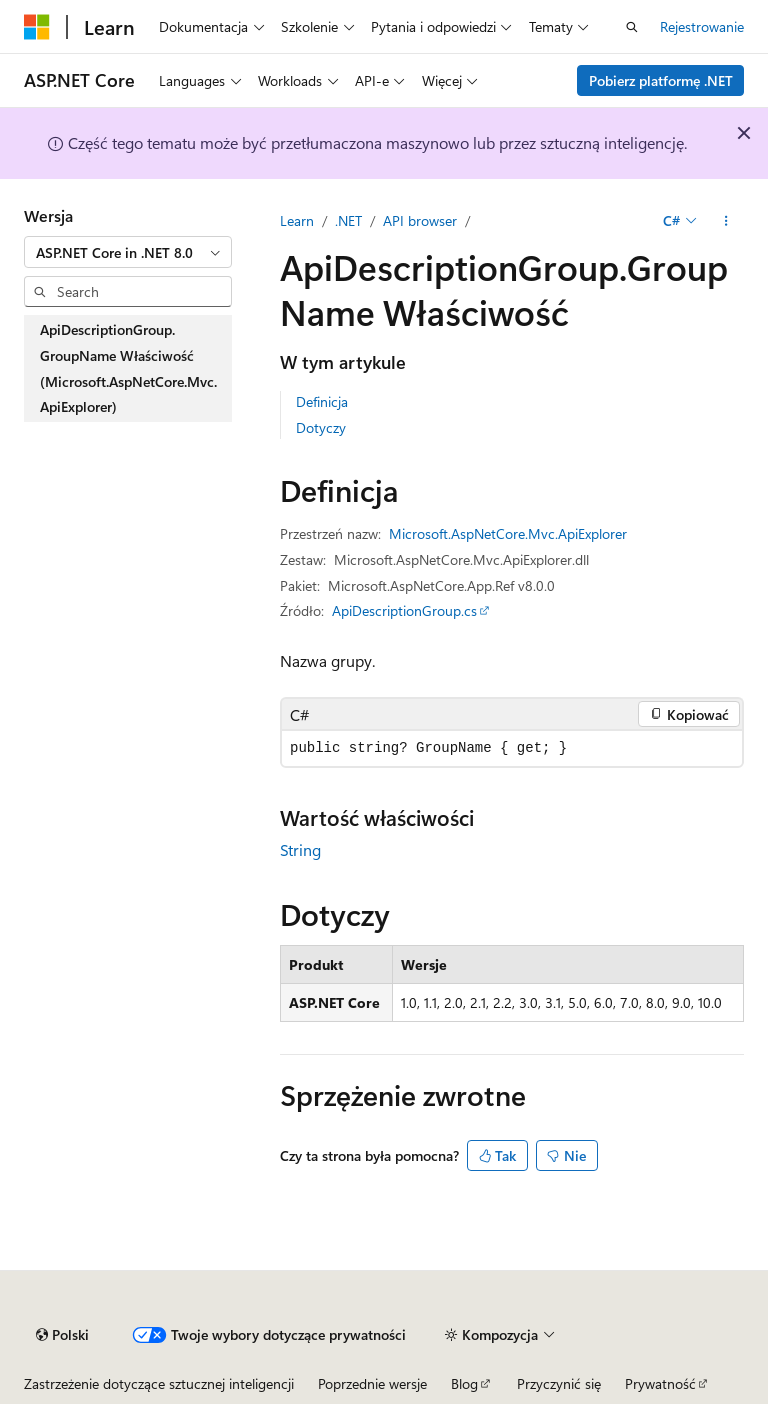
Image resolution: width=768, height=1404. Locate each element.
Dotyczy (321, 427)
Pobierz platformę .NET (661, 80)
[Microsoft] (37, 27)
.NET (348, 220)
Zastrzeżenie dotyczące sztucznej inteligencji (159, 1383)
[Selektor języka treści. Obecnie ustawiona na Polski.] (62, 1335)
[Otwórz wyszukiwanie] (632, 27)
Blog (464, 1383)
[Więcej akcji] (726, 221)
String (300, 849)
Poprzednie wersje (372, 1383)
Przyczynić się (559, 1383)
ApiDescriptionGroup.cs (404, 610)
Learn (297, 220)
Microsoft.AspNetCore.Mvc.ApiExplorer (508, 533)
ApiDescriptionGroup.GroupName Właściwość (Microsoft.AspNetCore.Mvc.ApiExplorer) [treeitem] (128, 368)
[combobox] (128, 252)
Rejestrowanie (702, 26)
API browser (420, 220)
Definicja (322, 401)
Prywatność (660, 1383)
